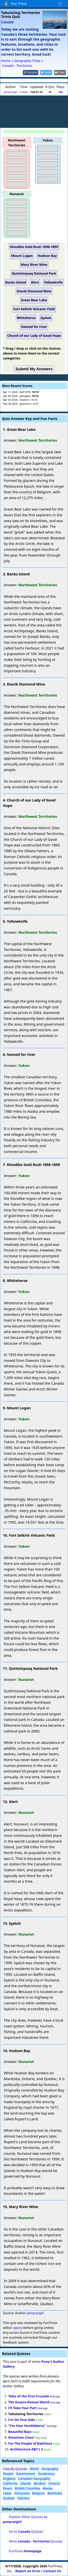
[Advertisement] (34, 111)
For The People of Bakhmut (30, 2443)
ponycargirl (11, 92)
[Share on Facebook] (30, 72)
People (8, 2473)
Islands (25, 2483)
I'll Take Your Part (22, 2408)
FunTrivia (25, 2551)
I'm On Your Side (21, 2419)
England (9, 2478)
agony (17, 2327)
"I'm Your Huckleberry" (27, 2425)
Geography (49, 2469)
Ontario (54, 2483)
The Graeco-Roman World (28, 2402)
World (34, 2469)
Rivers (7, 2488)
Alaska (48, 2488)
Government (25, 2473)
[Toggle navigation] (60, 3)
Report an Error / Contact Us (38, 2571)
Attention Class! (21, 2437)
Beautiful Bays (20, 2431)
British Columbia (27, 2488)
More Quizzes (35, 2541)
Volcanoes (22, 2493)
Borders (40, 2483)
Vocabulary (46, 2473)
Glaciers (23, 2498)
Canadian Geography (34, 2478)
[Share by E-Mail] (60, 72)
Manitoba (55, 2493)
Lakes (7, 2493)
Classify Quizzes (15, 2469)
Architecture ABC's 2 (26, 2449)
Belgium (38, 2493)
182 (60, 92)
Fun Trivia (15, 4)
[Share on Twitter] (46, 72)
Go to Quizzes (26, 2531)
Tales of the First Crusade (28, 2396)
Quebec (9, 2498)
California (10, 2483)
